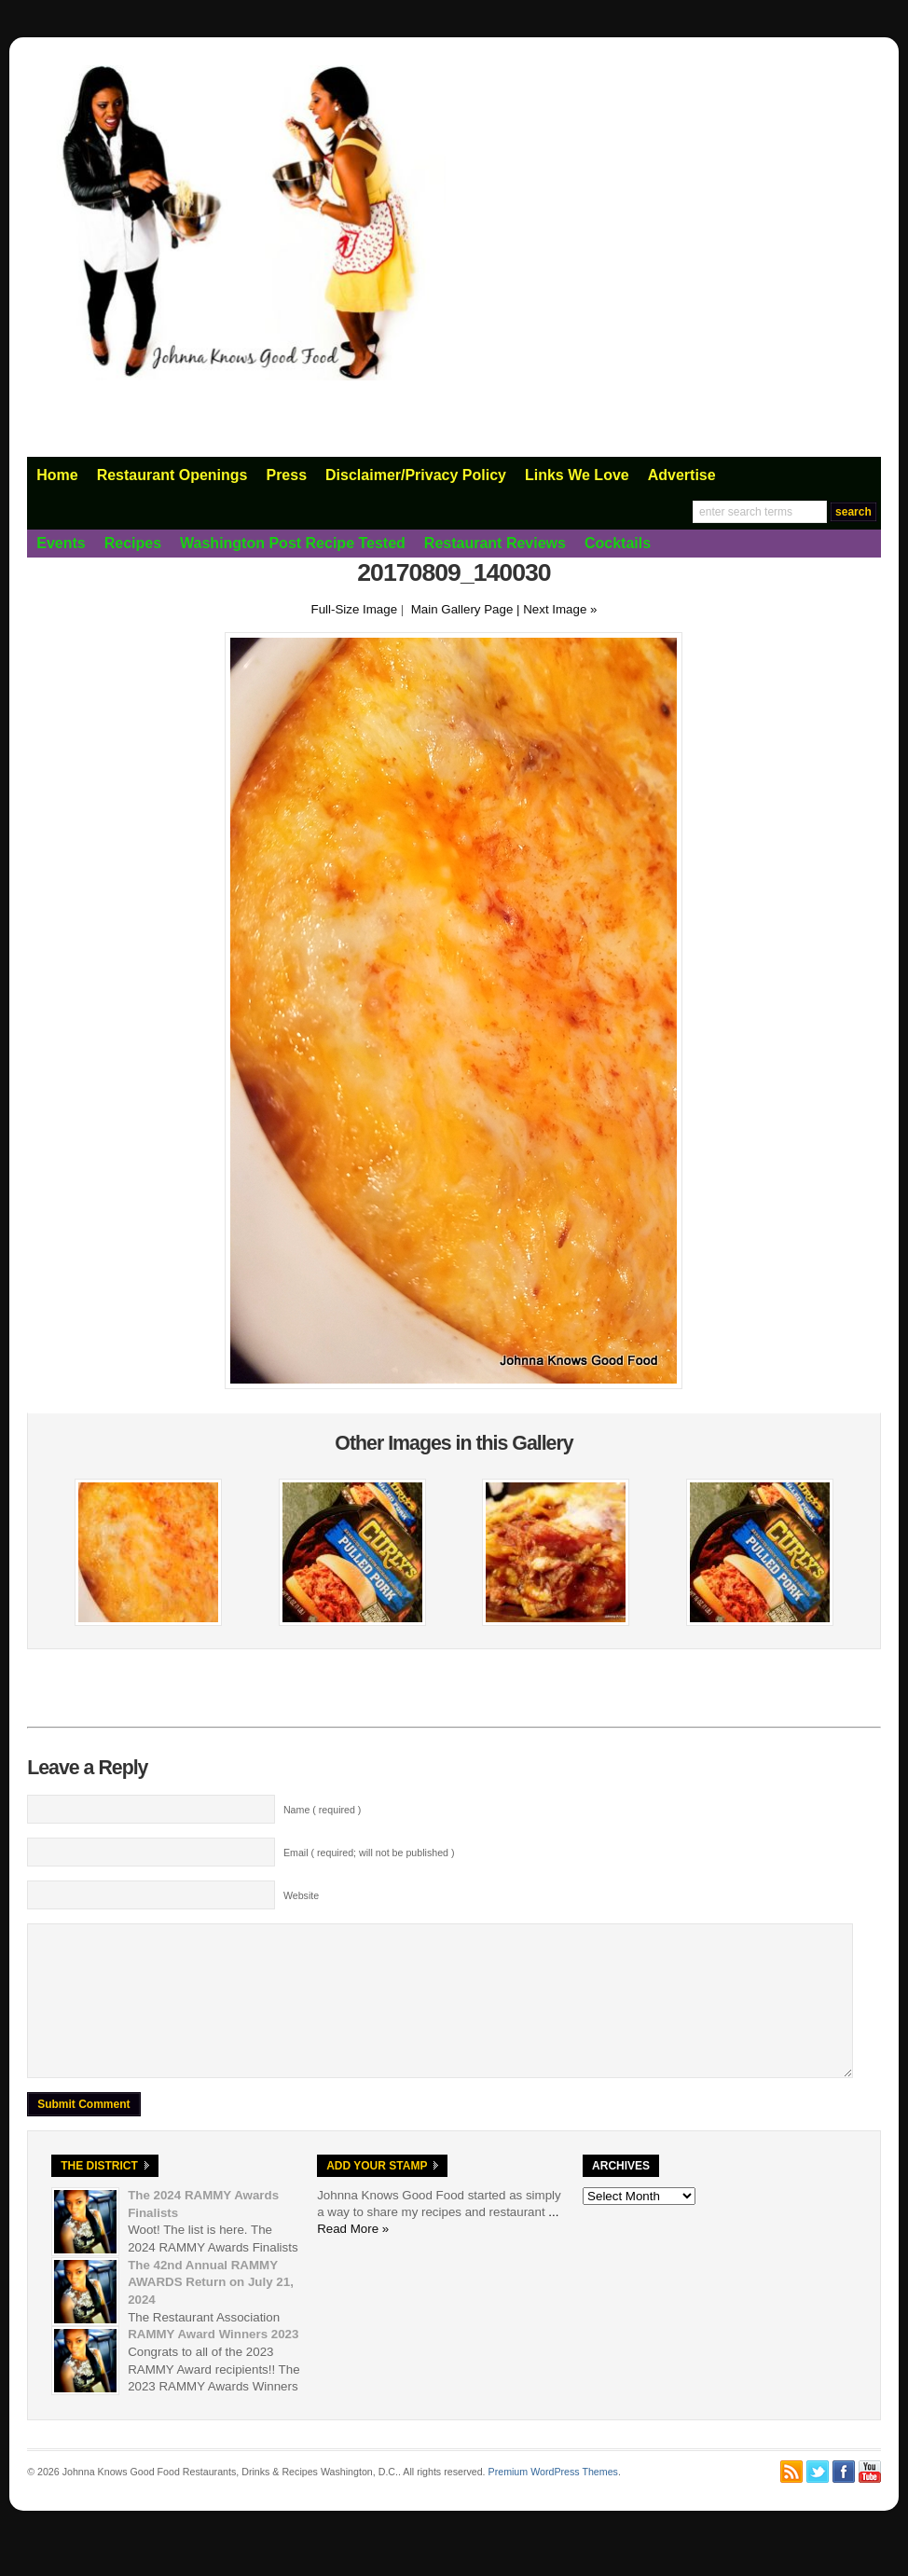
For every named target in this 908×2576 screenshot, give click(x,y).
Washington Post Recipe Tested (293, 543)
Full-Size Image (354, 609)
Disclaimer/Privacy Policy (415, 475)
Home (56, 475)
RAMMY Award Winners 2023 (213, 2362)
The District (99, 2193)
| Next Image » (556, 609)
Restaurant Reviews (495, 543)
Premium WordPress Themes (553, 2499)
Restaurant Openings (172, 475)
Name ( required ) (322, 1809)
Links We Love (577, 475)
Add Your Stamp (376, 2193)
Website (301, 1895)
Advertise (682, 475)
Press (286, 475)
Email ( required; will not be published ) (369, 1852)
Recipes (132, 543)
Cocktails (618, 543)
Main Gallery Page (462, 609)
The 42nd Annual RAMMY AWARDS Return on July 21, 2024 (211, 2310)
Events (60, 543)
